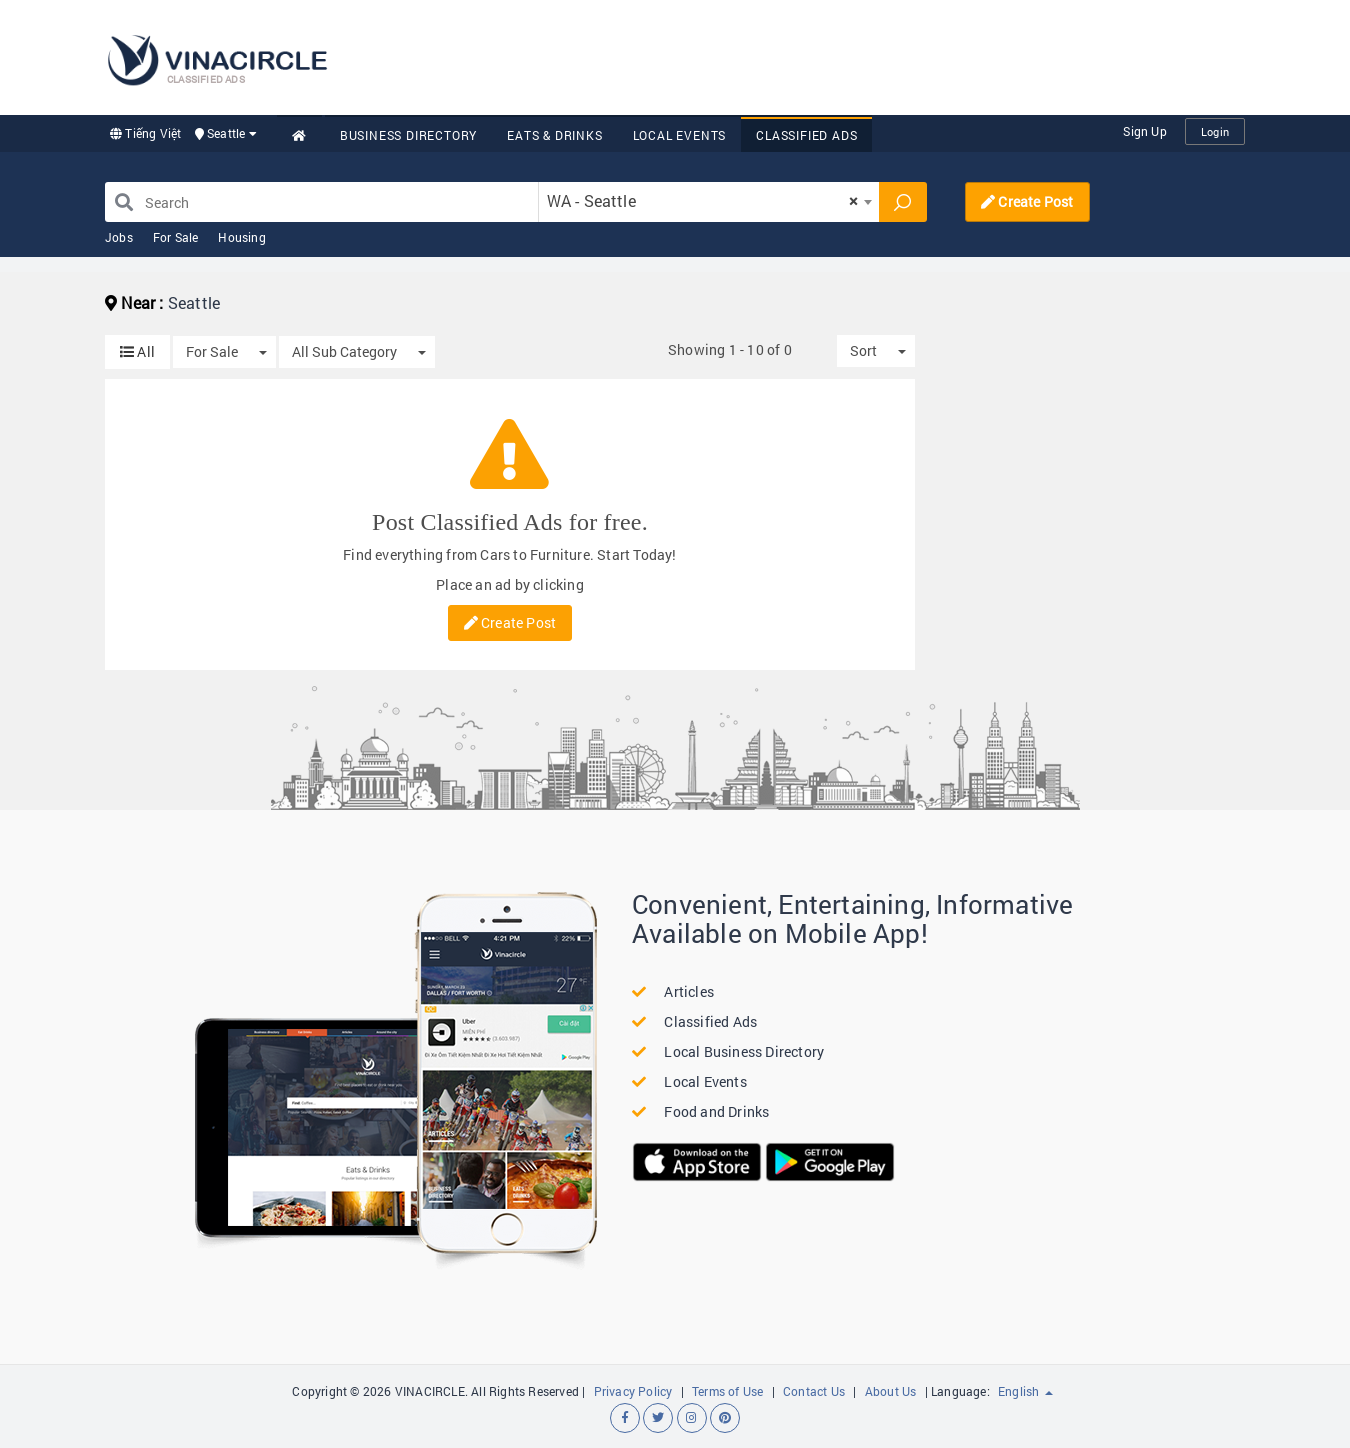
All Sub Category (344, 351)
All (137, 351)
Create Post (1027, 201)
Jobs (119, 237)
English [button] (1025, 1391)
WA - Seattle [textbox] (703, 200)
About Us (891, 1391)
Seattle (226, 133)
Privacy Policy (633, 1391)
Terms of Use (727, 1391)
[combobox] (709, 202)
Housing (241, 237)
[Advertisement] (881, 55)
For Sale (176, 237)
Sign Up (1144, 131)
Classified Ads (806, 135)
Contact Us (814, 1391)
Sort (863, 350)
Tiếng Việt (145, 133)
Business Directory (408, 135)
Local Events (680, 135)
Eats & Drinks (554, 135)
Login (1215, 131)
